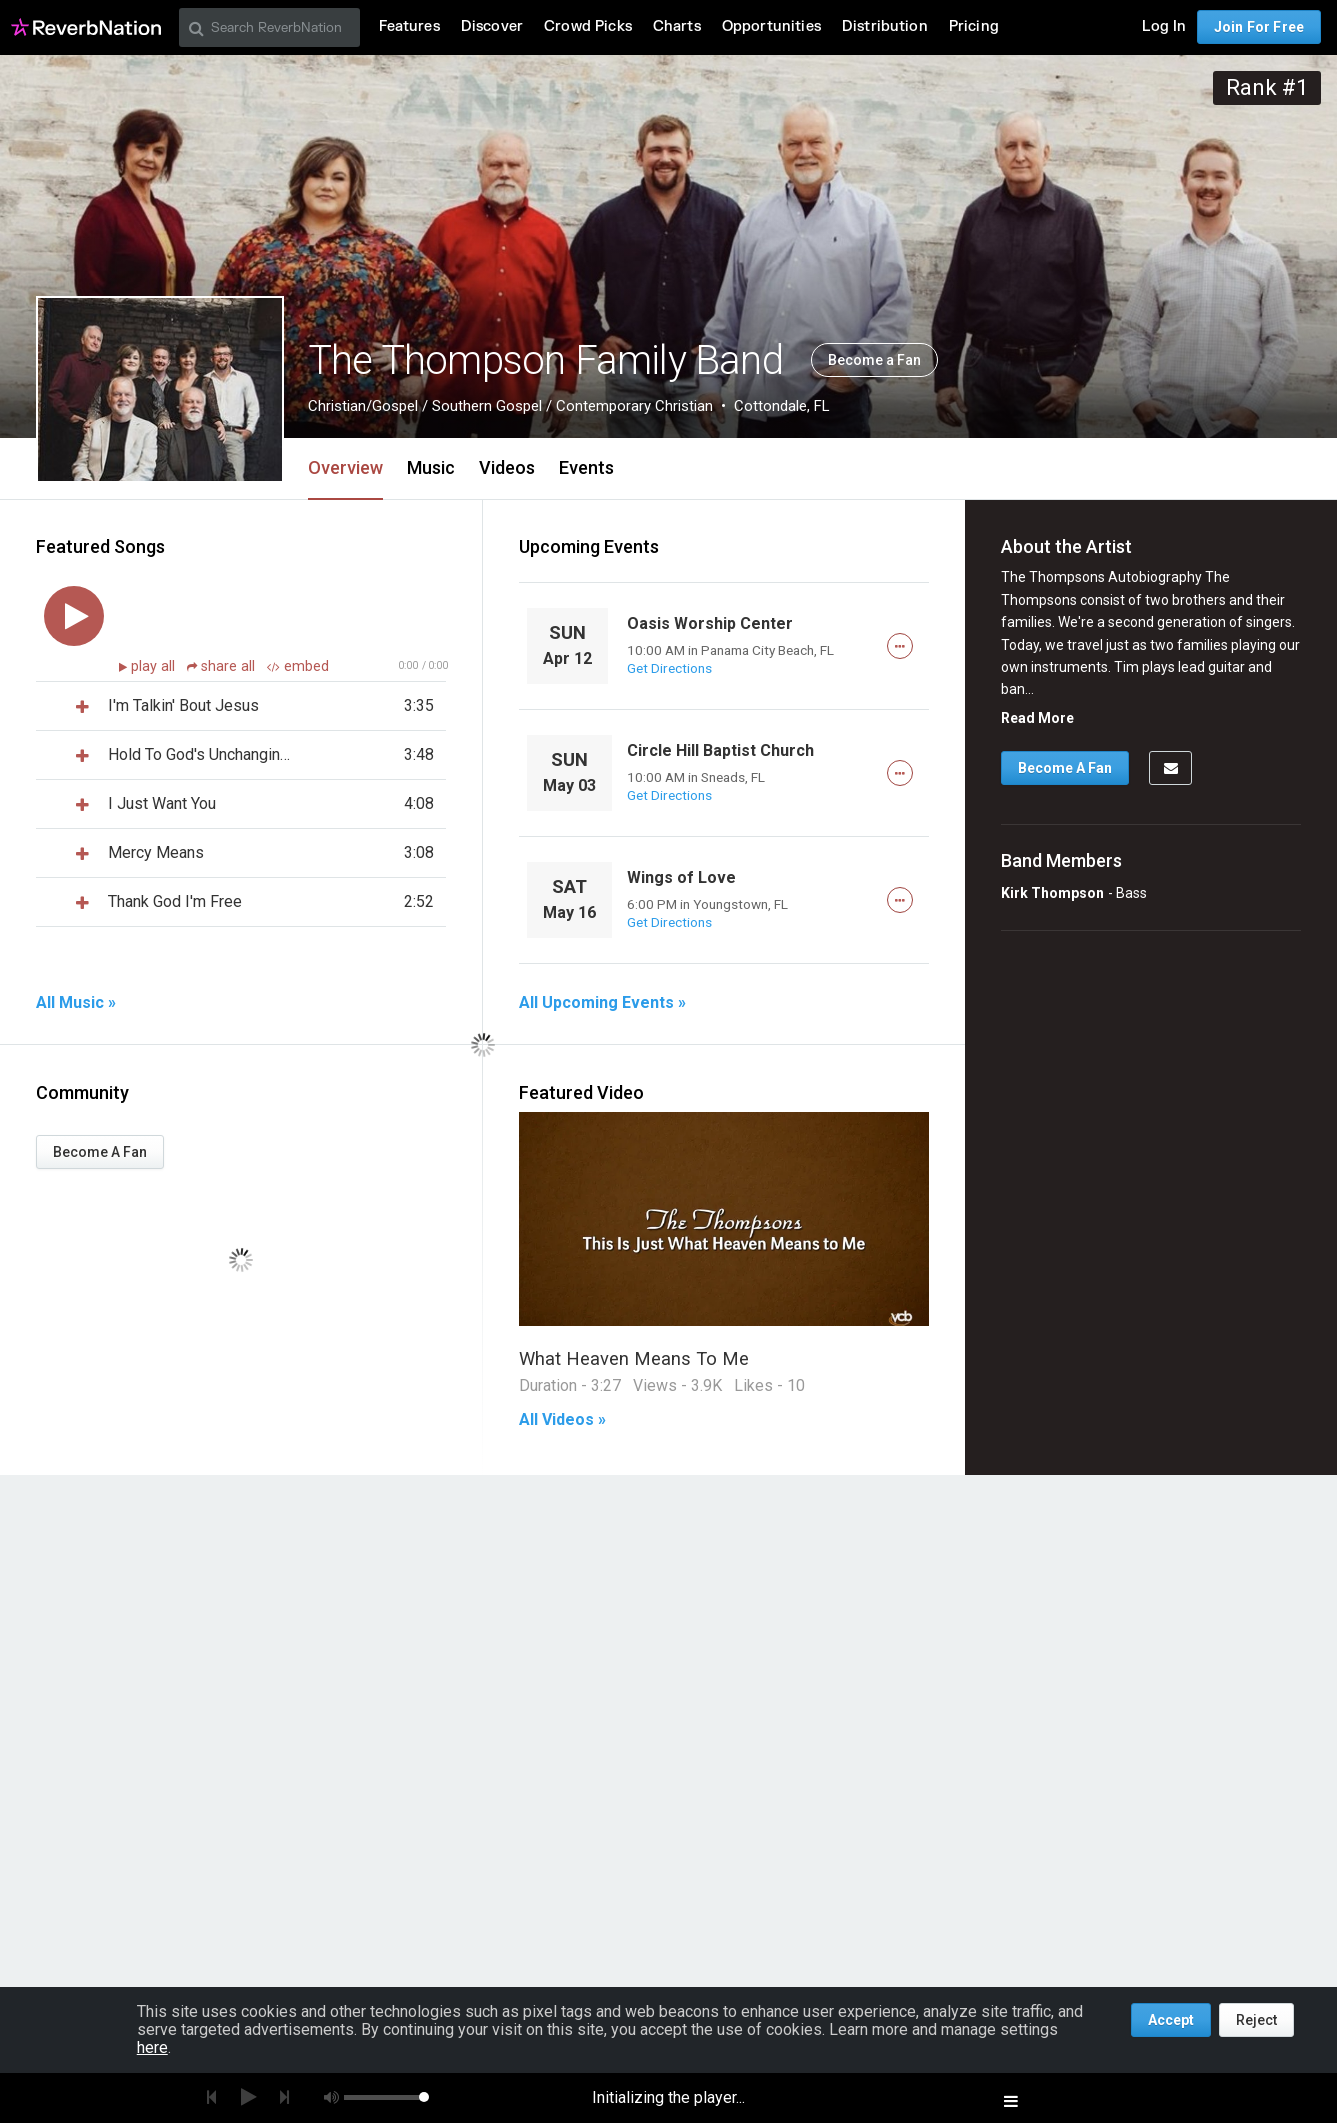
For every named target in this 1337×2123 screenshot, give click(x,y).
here (152, 2047)
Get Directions (669, 668)
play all (155, 666)
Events (586, 467)
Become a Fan (874, 360)
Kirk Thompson (1052, 893)
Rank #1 (1267, 87)
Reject (1256, 2020)
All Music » (76, 1003)
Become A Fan (100, 1152)
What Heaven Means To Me (634, 1358)
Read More (1037, 718)
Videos (507, 467)
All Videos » (562, 1420)
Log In (1164, 26)
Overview (345, 467)
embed (298, 666)
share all (223, 666)
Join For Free (1259, 27)
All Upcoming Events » (602, 1003)
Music (431, 467)
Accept (1171, 2020)
